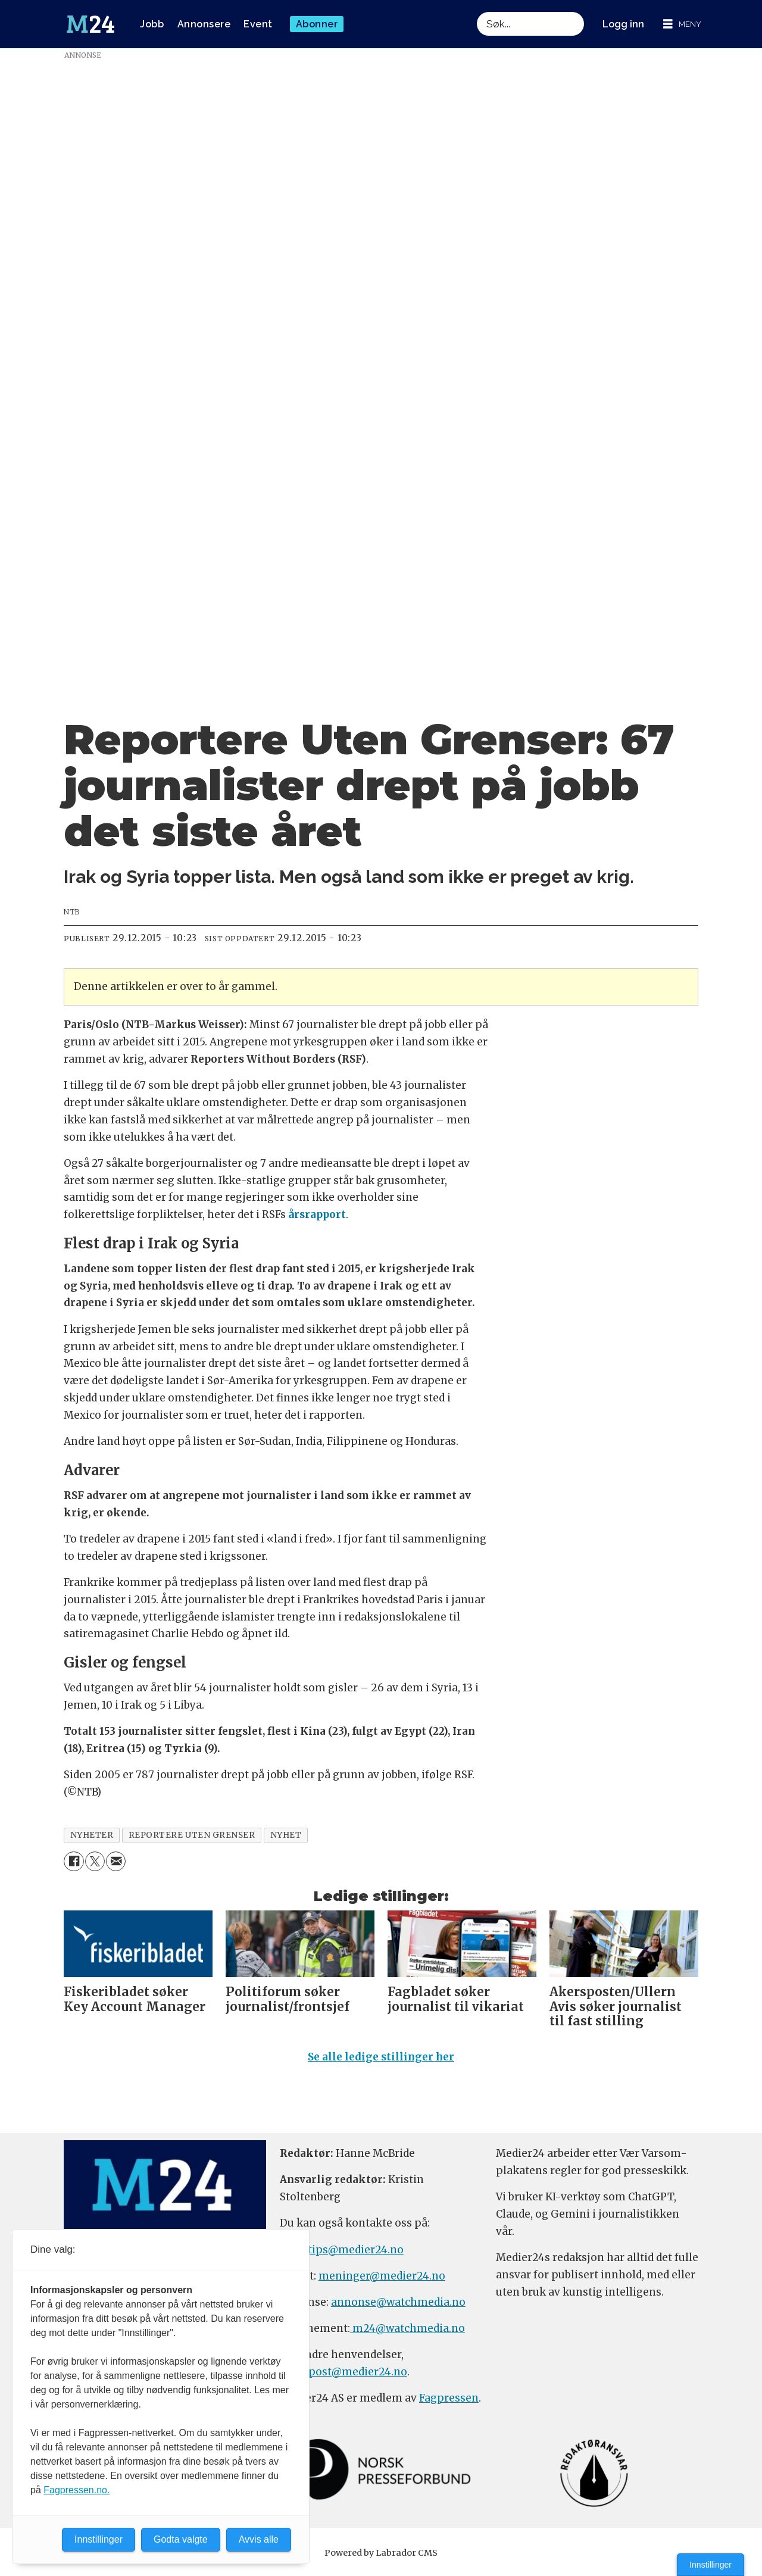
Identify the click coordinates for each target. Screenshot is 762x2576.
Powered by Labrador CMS (381, 2558)
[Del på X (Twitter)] (95, 1861)
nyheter (92, 1835)
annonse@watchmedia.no (398, 2307)
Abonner (317, 24)
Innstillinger (710, 2564)
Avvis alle (259, 2539)
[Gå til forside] (90, 24)
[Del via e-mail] (116, 1861)
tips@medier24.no (356, 2254)
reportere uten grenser (192, 1835)
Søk (476, 11)
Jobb (152, 24)
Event (258, 24)
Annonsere (204, 24)
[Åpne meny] (682, 24)
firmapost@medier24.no (343, 2377)
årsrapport (317, 1214)
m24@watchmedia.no (407, 2333)
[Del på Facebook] (73, 1861)
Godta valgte (181, 2539)
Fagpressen (449, 2403)
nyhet (286, 1835)
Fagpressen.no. (76, 2490)
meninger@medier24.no (381, 2281)
